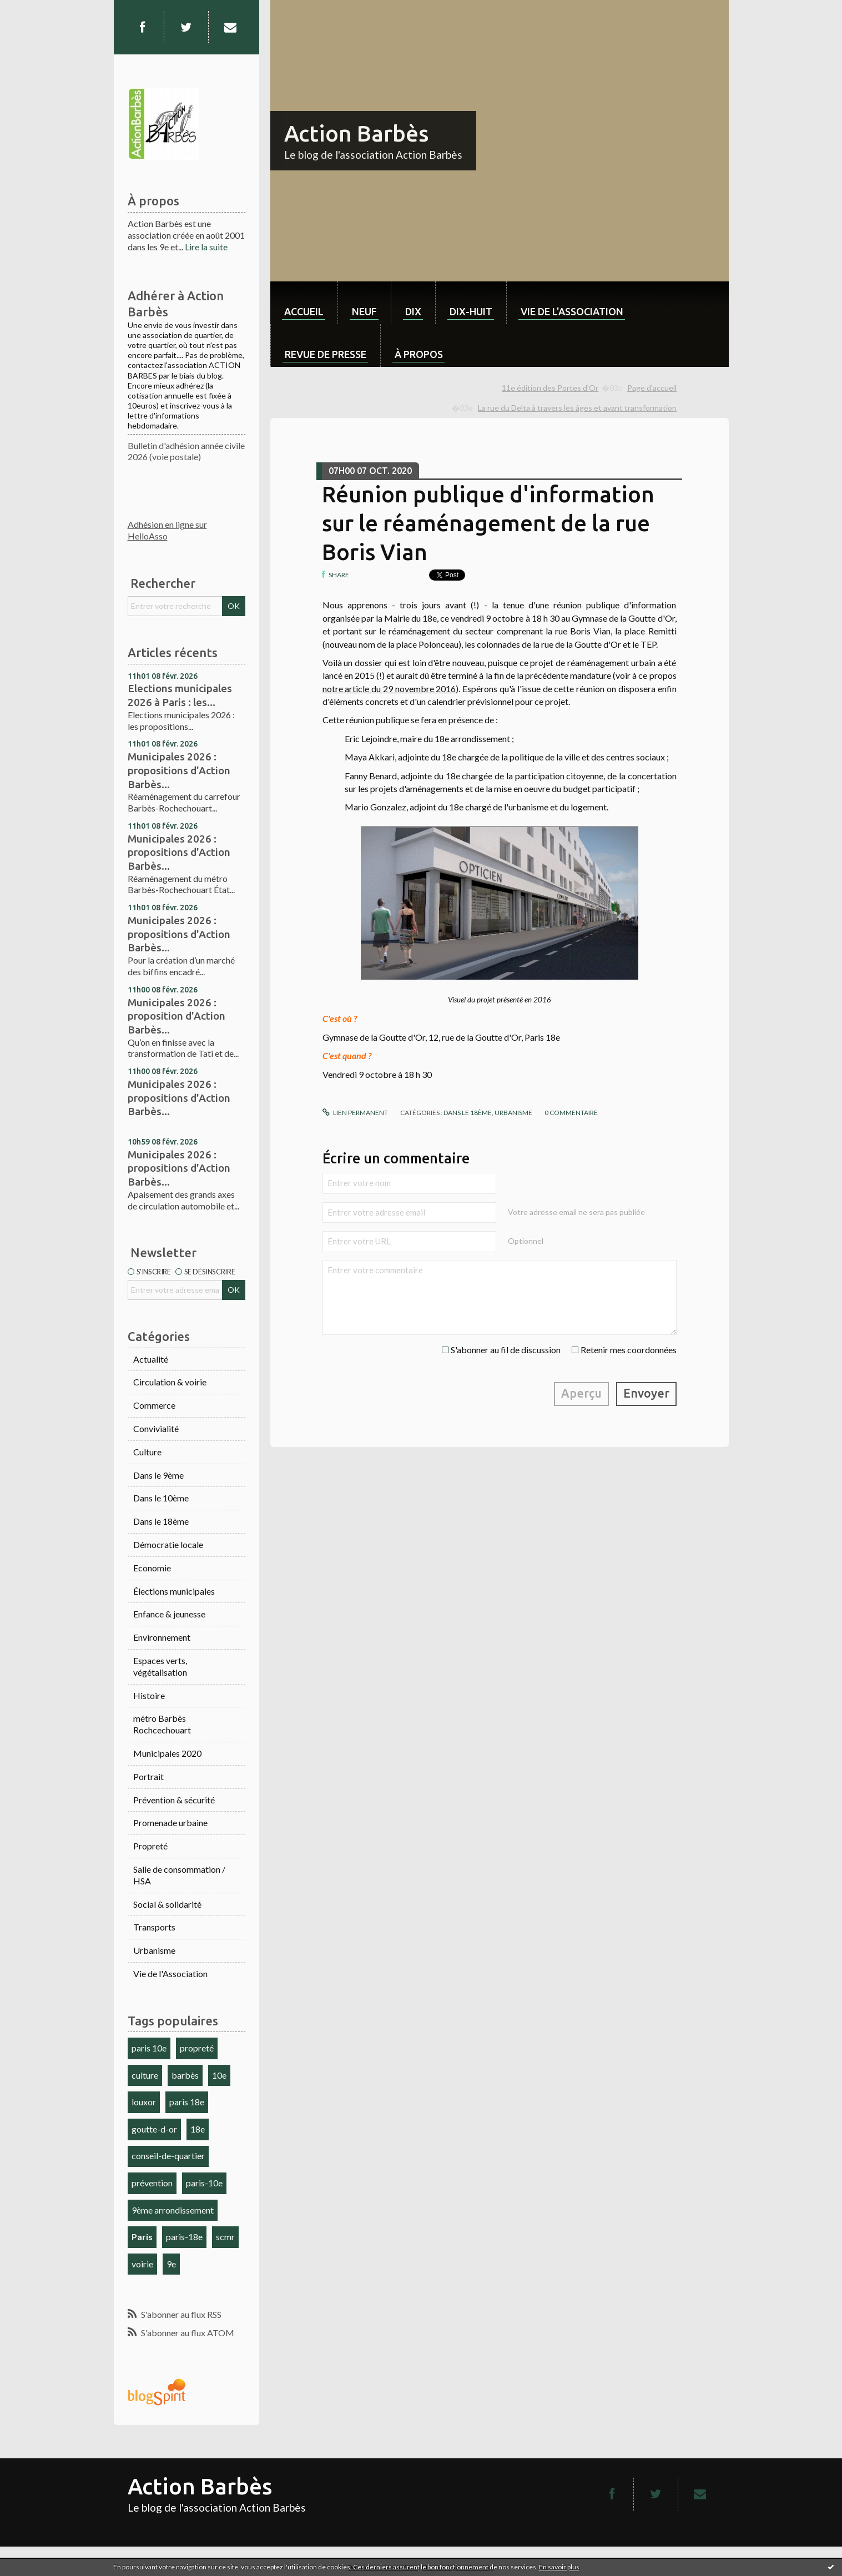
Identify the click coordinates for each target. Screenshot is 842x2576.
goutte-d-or (154, 2129)
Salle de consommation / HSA (179, 1875)
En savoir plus (559, 2567)
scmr (225, 2236)
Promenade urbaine (170, 1822)
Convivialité (156, 1428)
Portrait (148, 1776)
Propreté (150, 1846)
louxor (144, 2101)
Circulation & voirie (169, 1382)
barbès (185, 2075)
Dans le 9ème (158, 1475)
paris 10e (149, 2048)
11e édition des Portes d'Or (550, 387)
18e (197, 2129)
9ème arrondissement (173, 2210)
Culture (147, 1451)
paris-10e (204, 2182)
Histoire (149, 1695)
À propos (419, 354)
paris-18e (184, 2236)
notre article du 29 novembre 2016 (389, 688)
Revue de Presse (325, 354)
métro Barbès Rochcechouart (162, 1724)
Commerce (154, 1405)
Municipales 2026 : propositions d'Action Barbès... (179, 770)
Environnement (161, 1637)
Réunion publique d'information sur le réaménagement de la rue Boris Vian (488, 523)
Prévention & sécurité (174, 1799)
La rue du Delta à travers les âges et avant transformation (577, 407)
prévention (152, 2182)
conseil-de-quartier (168, 2155)
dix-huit (471, 311)
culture (145, 2075)
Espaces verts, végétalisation (160, 1666)
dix (413, 311)
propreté (197, 2048)
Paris (142, 2236)
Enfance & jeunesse (169, 1614)
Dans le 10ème (161, 1498)
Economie (152, 1567)
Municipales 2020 (167, 1753)
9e (171, 2264)
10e (219, 2075)
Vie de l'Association (170, 1973)
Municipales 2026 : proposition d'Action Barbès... (176, 1016)
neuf (364, 311)
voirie (142, 2264)
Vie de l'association (572, 311)
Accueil (304, 311)
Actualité (150, 1359)
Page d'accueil (652, 387)
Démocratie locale (168, 1544)
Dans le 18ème (161, 1521)
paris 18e (186, 2101)
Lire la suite (206, 246)
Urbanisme (154, 1950)
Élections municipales (174, 1591)
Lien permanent (355, 1112)
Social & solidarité (167, 1904)
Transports (154, 1927)
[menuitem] (303, 302)
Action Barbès (356, 133)
